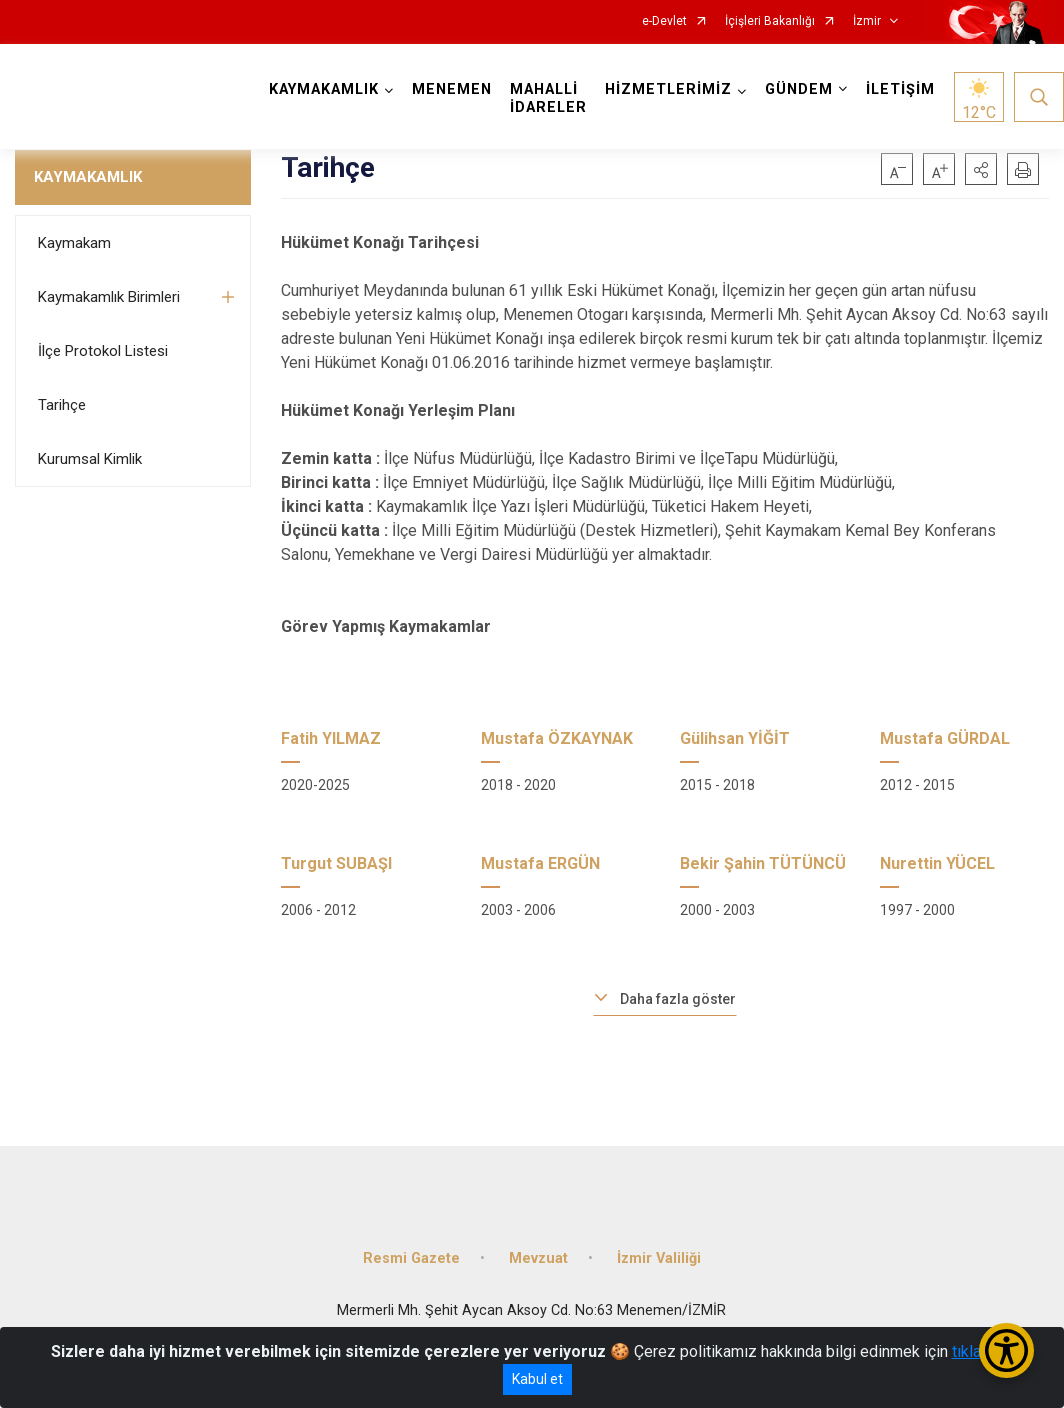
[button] (981, 169)
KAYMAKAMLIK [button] (324, 89)
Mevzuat (538, 1258)
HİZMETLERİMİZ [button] (668, 89)
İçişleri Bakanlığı (770, 21)
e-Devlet (664, 21)
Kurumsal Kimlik (90, 459)
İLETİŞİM (900, 89)
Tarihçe (62, 405)
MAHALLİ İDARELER (548, 98)
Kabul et (537, 1379)
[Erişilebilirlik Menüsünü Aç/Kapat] (1006, 1350)
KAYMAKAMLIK (88, 177)
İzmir (867, 21)
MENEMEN (452, 89)
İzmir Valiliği (659, 1258)
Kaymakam (74, 243)
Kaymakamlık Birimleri (109, 297)
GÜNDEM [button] (799, 89)
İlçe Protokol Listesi (103, 351)
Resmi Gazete (411, 1258)
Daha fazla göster (678, 999)
